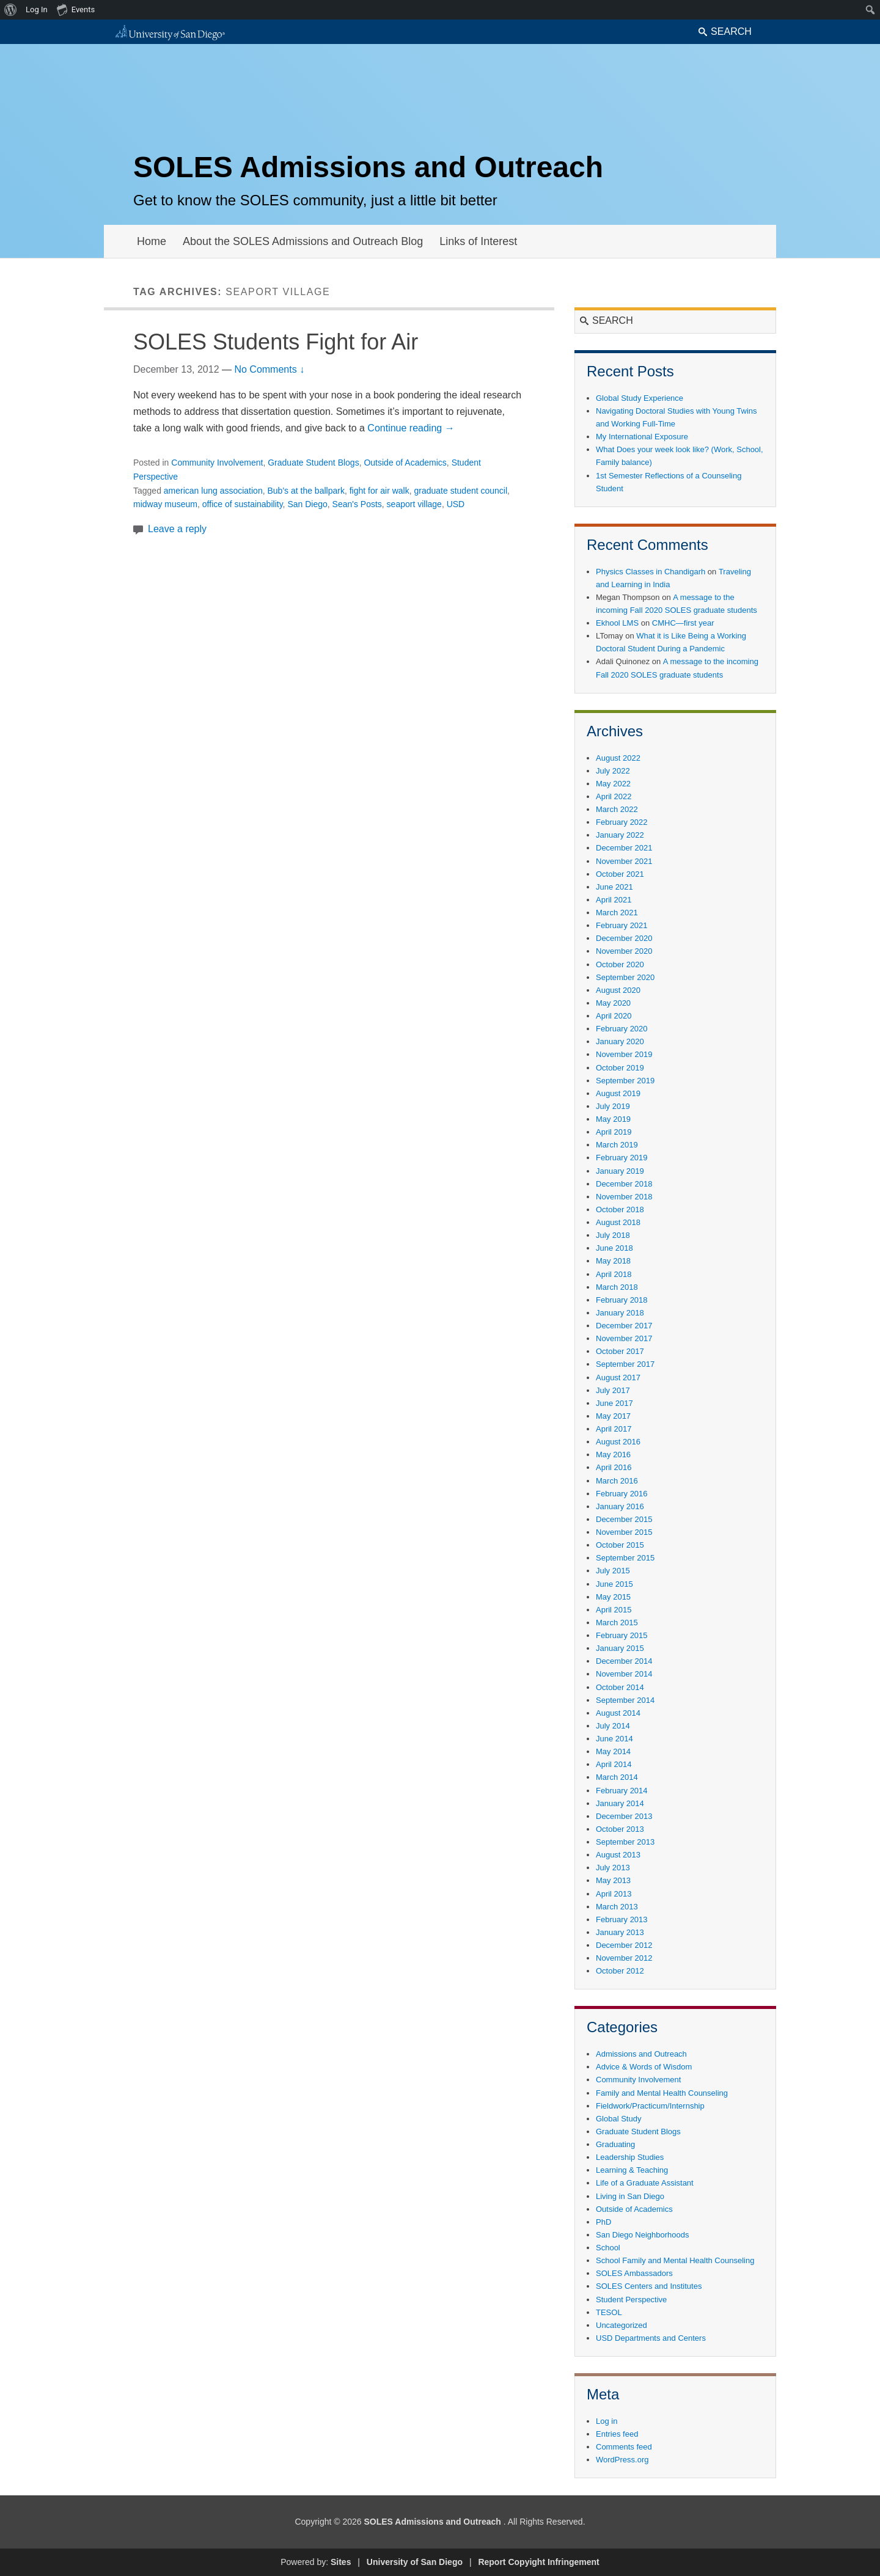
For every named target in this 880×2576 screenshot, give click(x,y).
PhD (603, 2222)
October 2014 (620, 1687)
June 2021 (614, 886)
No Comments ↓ (269, 369)
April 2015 (614, 1609)
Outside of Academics (405, 462)
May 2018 (613, 1260)
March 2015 (617, 1622)
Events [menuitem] (76, 9)
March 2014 (617, 1777)
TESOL (609, 2312)
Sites (341, 2562)
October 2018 (620, 1209)
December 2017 (624, 1325)
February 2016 (622, 1493)
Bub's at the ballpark (305, 491)
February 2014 (622, 1790)
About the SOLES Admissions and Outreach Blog (303, 241)
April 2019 (614, 1131)
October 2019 (620, 1067)
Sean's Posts (357, 504)
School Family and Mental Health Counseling (675, 2260)
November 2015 (624, 1532)
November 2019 (624, 1054)
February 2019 (622, 1157)
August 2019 (618, 1093)
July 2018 (613, 1235)
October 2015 (620, 1545)
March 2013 (617, 1906)
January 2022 (620, 835)
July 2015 (613, 1570)
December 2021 (624, 847)
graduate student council (461, 491)
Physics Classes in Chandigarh (650, 571)
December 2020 (624, 938)
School (608, 2247)
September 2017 (625, 1364)
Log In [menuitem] (37, 9)
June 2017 (614, 1403)
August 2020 (618, 990)
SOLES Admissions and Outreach (368, 167)
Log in (606, 2421)
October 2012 (620, 1970)
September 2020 (625, 977)
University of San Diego (415, 2562)
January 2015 (620, 1648)
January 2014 (620, 1803)
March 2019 (617, 1144)
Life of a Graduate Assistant (645, 2182)
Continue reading (410, 428)
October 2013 (620, 1829)
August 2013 (618, 1854)
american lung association (213, 491)
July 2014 (613, 1725)
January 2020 (620, 1041)
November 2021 (624, 861)
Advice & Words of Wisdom (644, 2066)
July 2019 (613, 1106)
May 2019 (613, 1119)
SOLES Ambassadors (634, 2273)
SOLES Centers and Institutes (649, 2286)
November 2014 (624, 1673)
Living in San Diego (630, 2196)
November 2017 (624, 1338)
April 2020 (614, 1015)
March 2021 (617, 912)
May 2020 (613, 1003)
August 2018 (618, 1222)
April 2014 (614, 1764)
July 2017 (613, 1390)
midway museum (165, 504)
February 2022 (622, 822)
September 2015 (625, 1557)
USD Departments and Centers (651, 2338)
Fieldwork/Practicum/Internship (650, 2105)
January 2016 (620, 1506)
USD (456, 504)
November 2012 (624, 1958)
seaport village (414, 504)
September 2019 (625, 1080)
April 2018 (614, 1274)
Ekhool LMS (617, 623)
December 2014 (624, 1661)
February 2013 (622, 1919)
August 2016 (618, 1441)
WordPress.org (622, 2459)
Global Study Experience (639, 398)
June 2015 (614, 1584)
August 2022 (618, 758)
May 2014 (613, 1751)
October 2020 (620, 964)
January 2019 (620, 1171)
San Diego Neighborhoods (642, 2234)
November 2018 (624, 1196)
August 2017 (618, 1377)
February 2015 (622, 1635)
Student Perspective (631, 2299)
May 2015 (613, 1596)
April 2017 (614, 1428)
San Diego (307, 504)
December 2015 (624, 1519)
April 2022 (614, 796)
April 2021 (614, 899)
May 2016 (613, 1454)
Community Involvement (217, 462)
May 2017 (613, 1416)
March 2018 (617, 1287)
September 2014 (625, 1700)
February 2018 (622, 1299)
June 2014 (614, 1738)
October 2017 (620, 1351)
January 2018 (620, 1312)
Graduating (615, 2144)
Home (151, 241)
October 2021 (620, 874)
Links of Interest (478, 241)
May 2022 (613, 783)
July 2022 (613, 770)
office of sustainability (242, 504)
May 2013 (613, 1880)
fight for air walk (379, 491)
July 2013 (613, 1867)
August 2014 (618, 1713)
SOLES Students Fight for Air (275, 341)
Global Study (618, 2118)
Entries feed (617, 2434)
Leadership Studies (630, 2157)
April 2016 (614, 1467)
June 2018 (614, 1248)
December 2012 (624, 1945)
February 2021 (622, 925)
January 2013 (620, 1932)
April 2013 (614, 1893)
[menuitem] (10, 10)
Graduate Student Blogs (313, 462)
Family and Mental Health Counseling (662, 2093)
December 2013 (624, 1816)
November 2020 (624, 951)
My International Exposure (642, 436)
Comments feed (624, 2446)
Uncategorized (621, 2325)
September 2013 (625, 1841)
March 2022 (617, 809)
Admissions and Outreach (641, 2053)
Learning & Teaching (632, 2170)
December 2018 (624, 1183)
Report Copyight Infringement (538, 2562)
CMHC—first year (683, 623)
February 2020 (622, 1028)
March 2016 (617, 1480)
